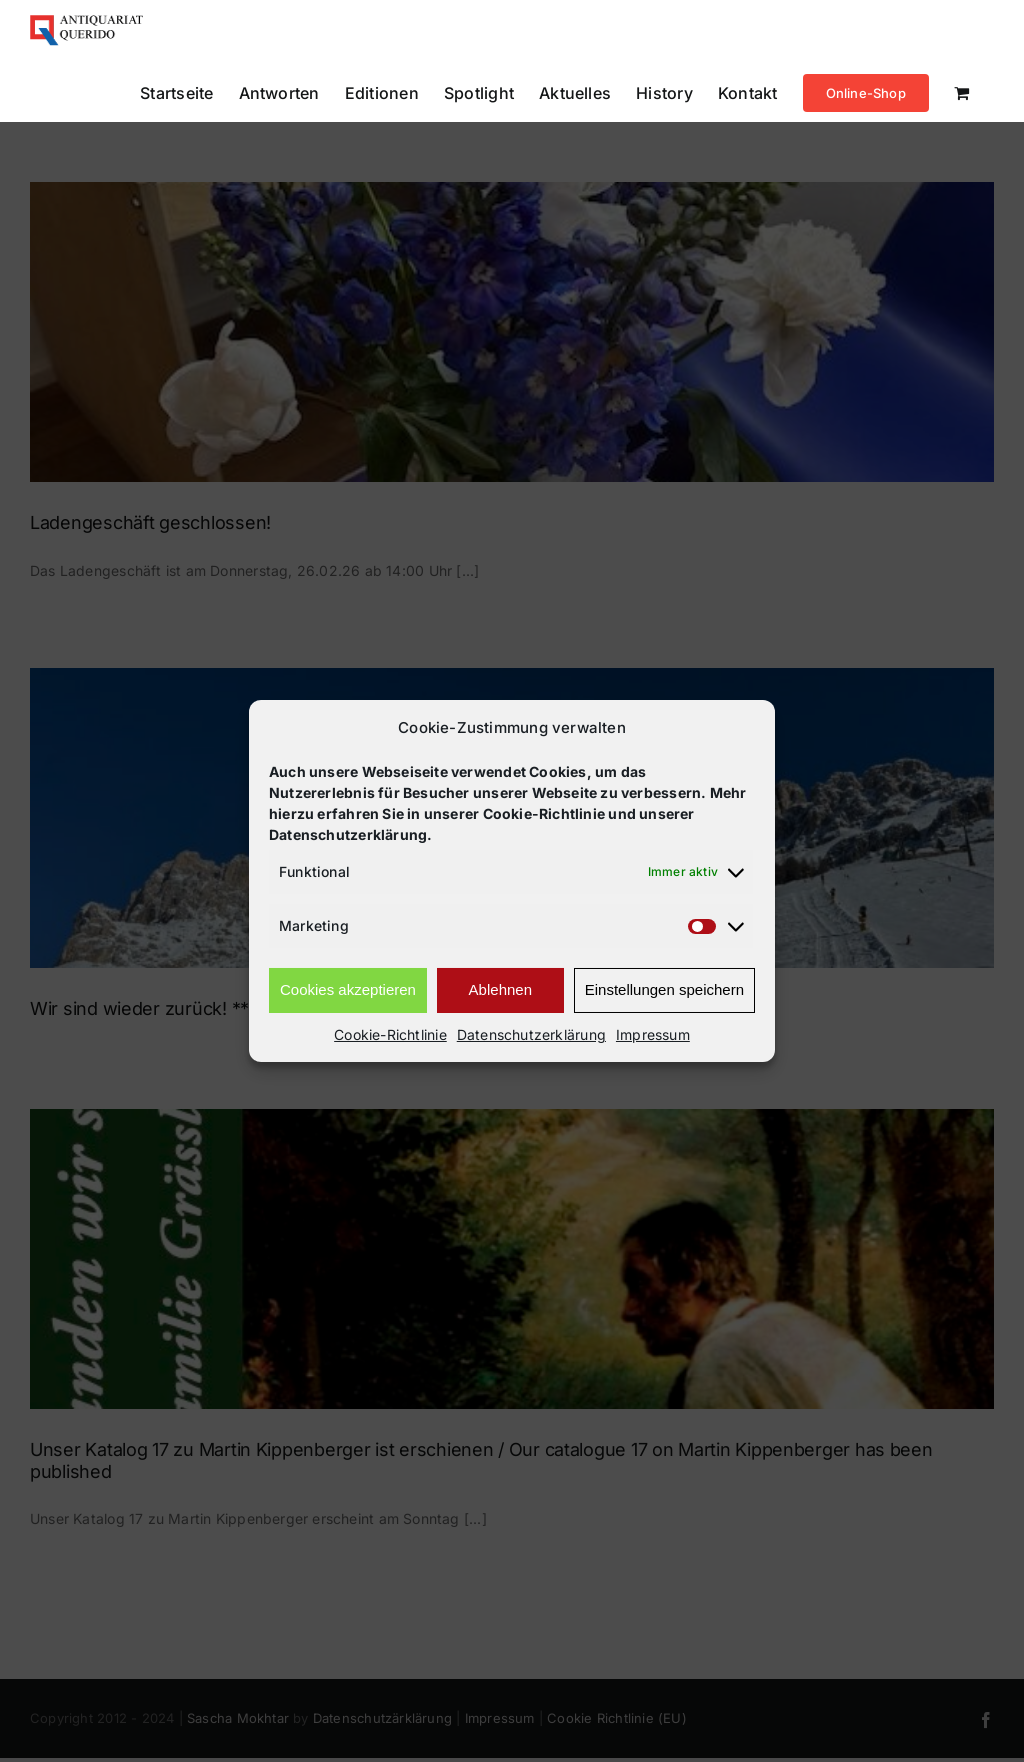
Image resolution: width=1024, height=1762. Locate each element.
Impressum (653, 1034)
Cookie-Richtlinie (390, 1034)
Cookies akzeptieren (348, 989)
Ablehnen (500, 989)
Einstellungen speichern (664, 989)
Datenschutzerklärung (531, 1034)
